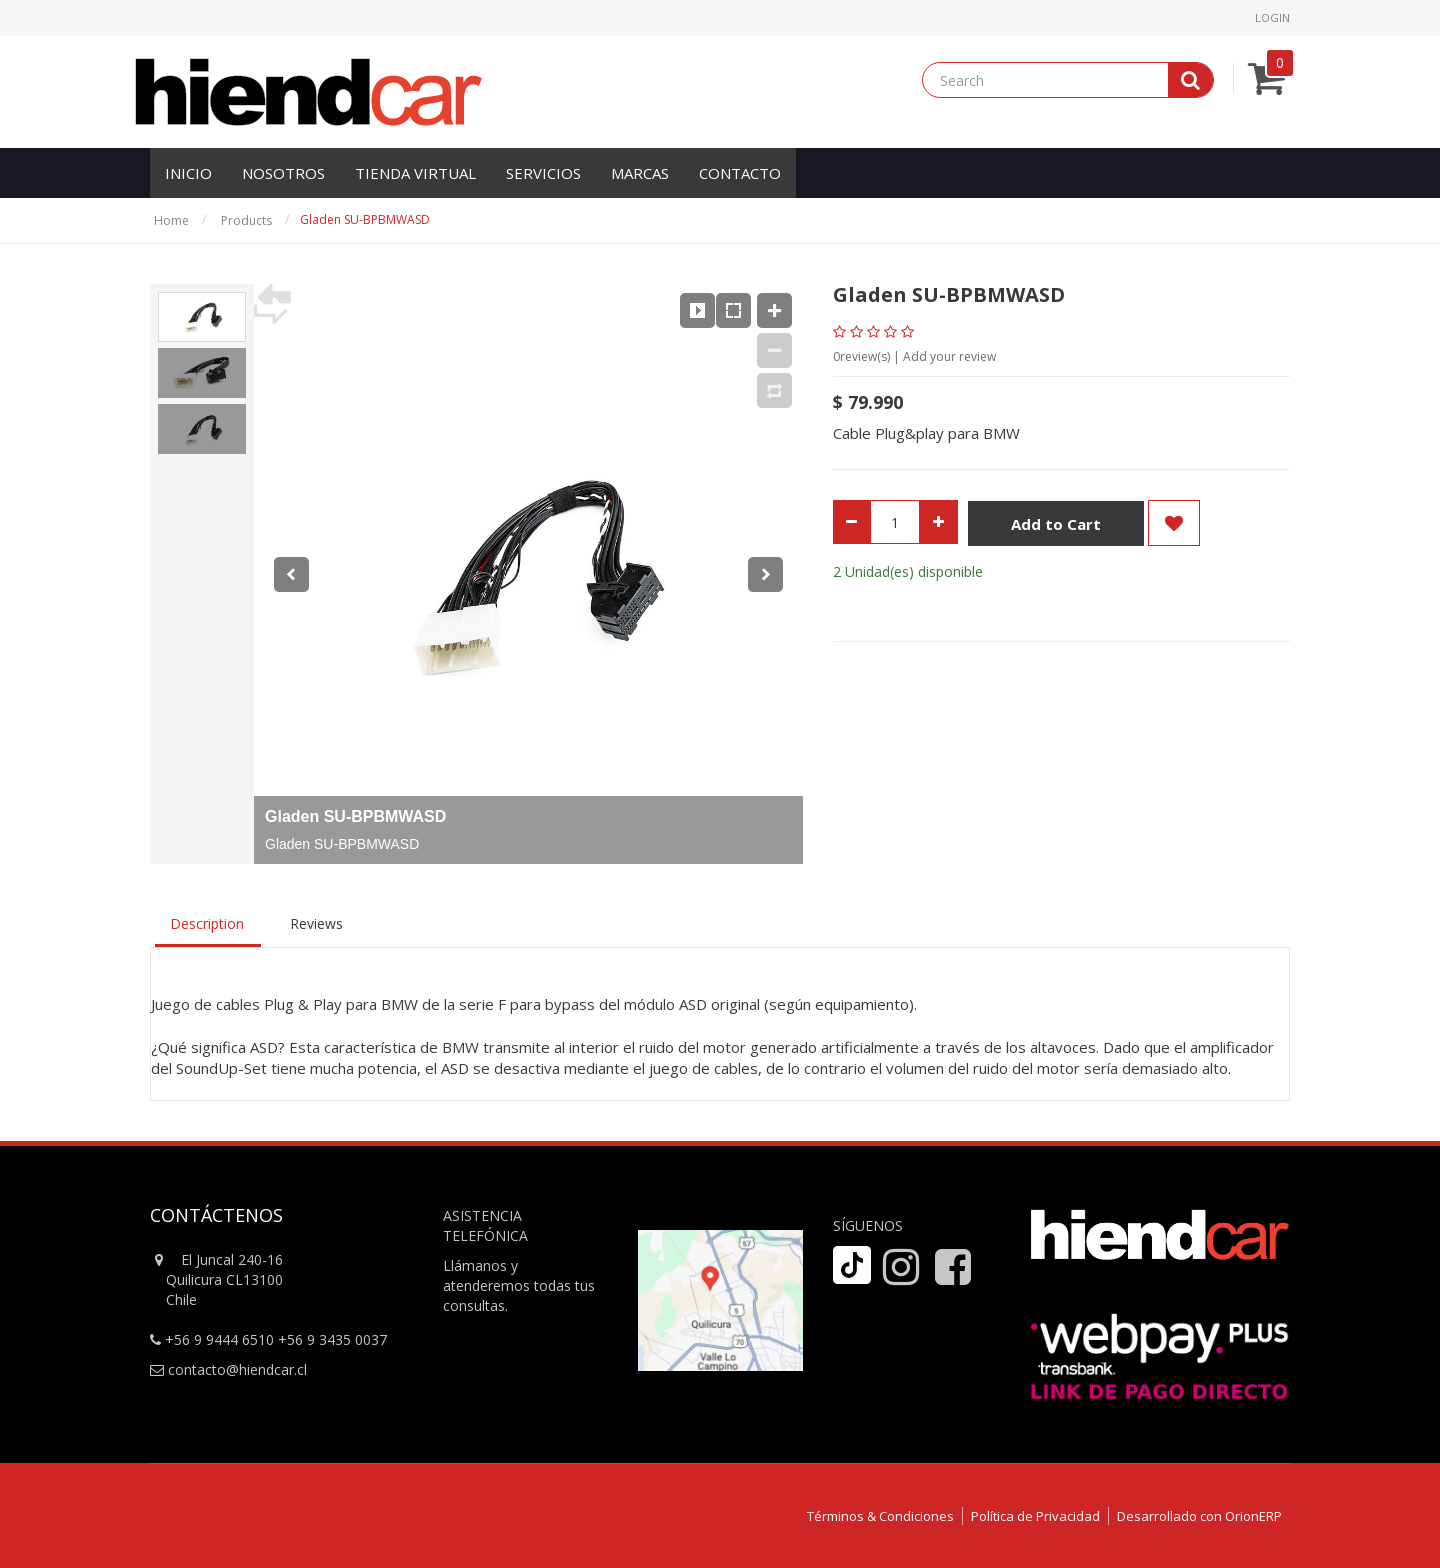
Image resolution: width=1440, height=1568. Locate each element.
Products (246, 220)
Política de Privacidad (1035, 1516)
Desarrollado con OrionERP (1199, 1516)
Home (171, 220)
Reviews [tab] (316, 923)
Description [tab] (207, 923)
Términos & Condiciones (880, 1516)
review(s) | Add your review (914, 356)
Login (1272, 17)
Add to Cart (1056, 524)
